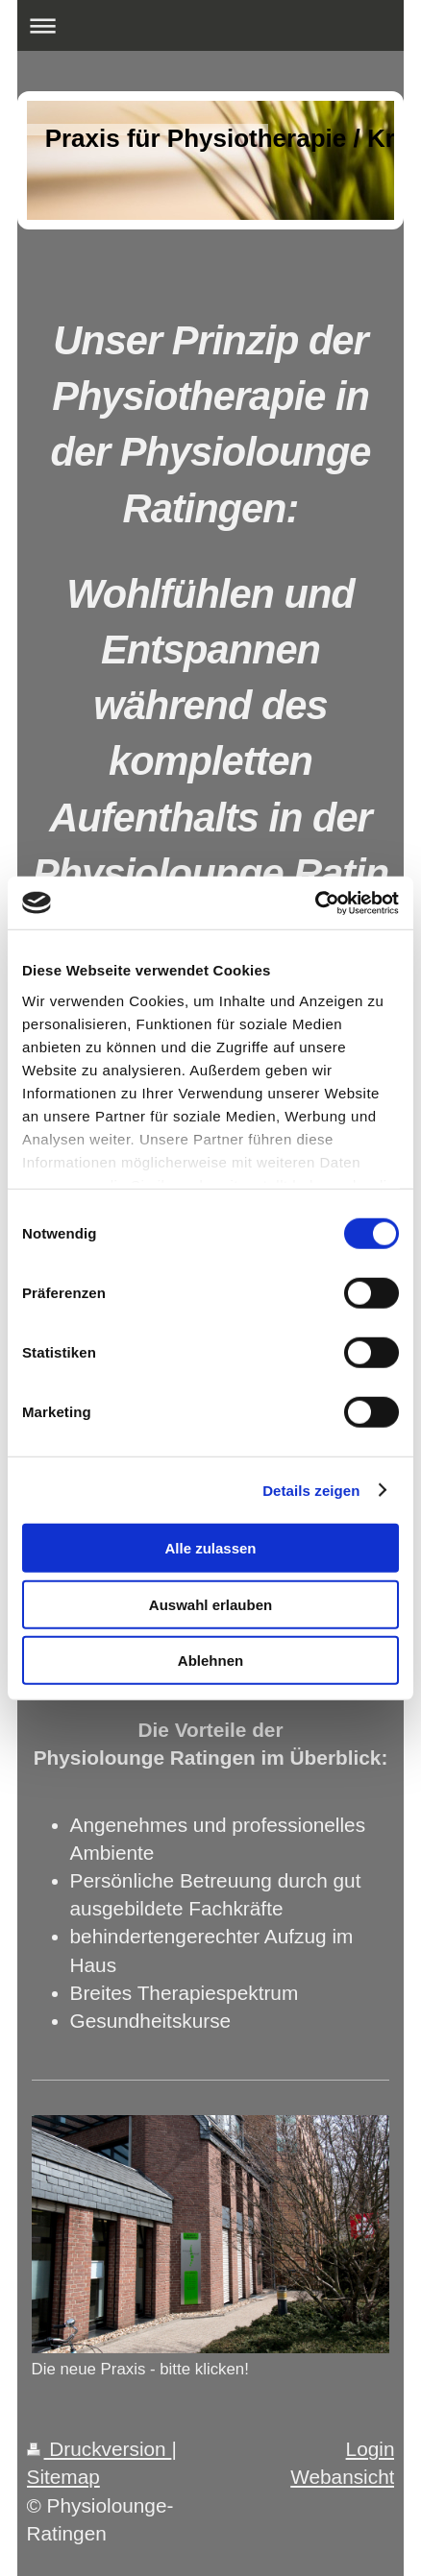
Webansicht (342, 2477)
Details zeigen (310, 1489)
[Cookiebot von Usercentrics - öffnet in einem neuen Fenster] (315, 902)
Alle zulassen (210, 1548)
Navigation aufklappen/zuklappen (211, 25)
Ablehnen (210, 1660)
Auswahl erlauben (210, 1604)
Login (370, 2449)
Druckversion (99, 2449)
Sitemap (63, 2477)
